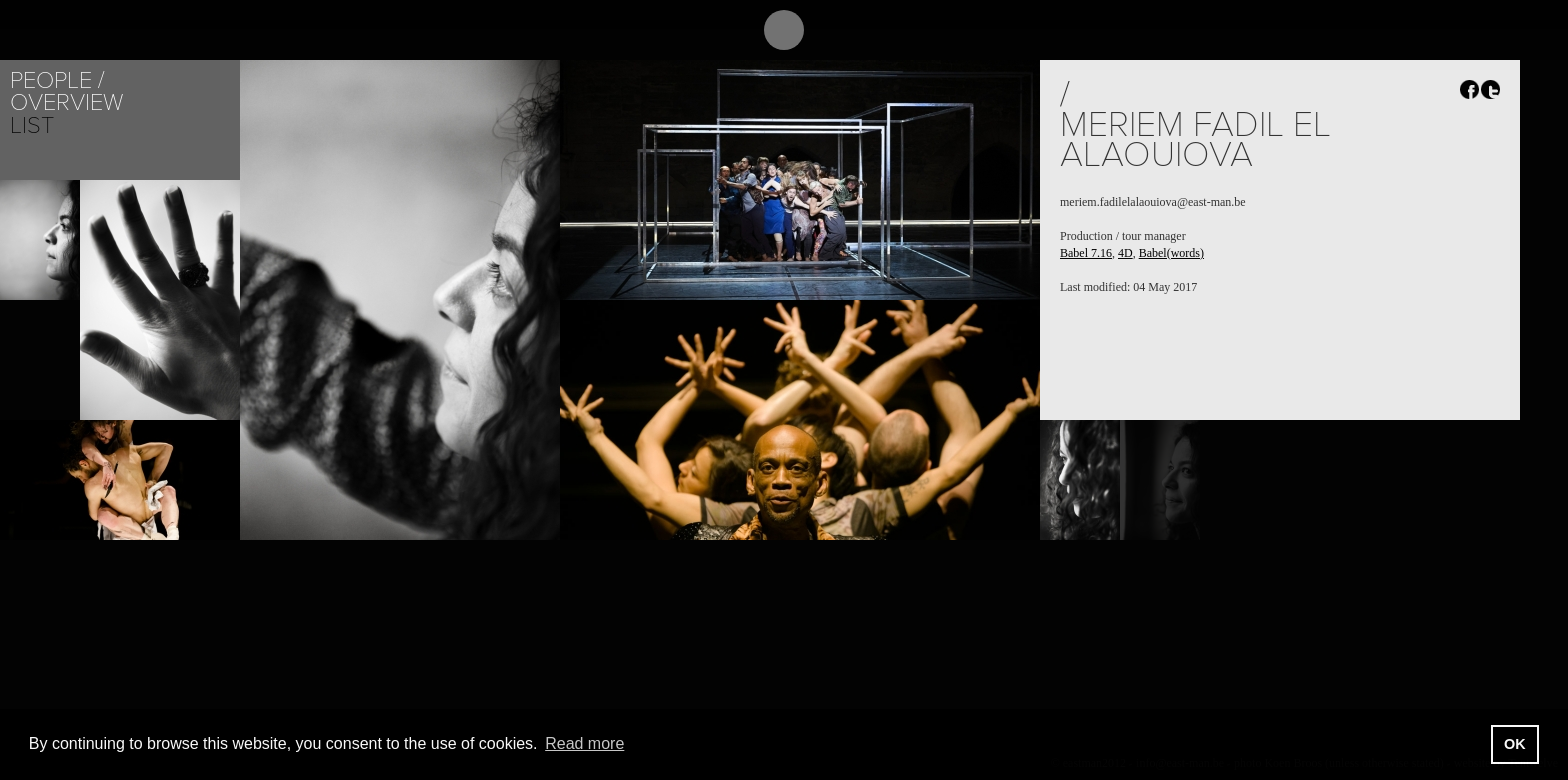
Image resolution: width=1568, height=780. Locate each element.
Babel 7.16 (1086, 253)
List (32, 125)
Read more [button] (584, 743)
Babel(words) (1171, 253)
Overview (66, 102)
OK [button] (1515, 744)
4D (1125, 253)
